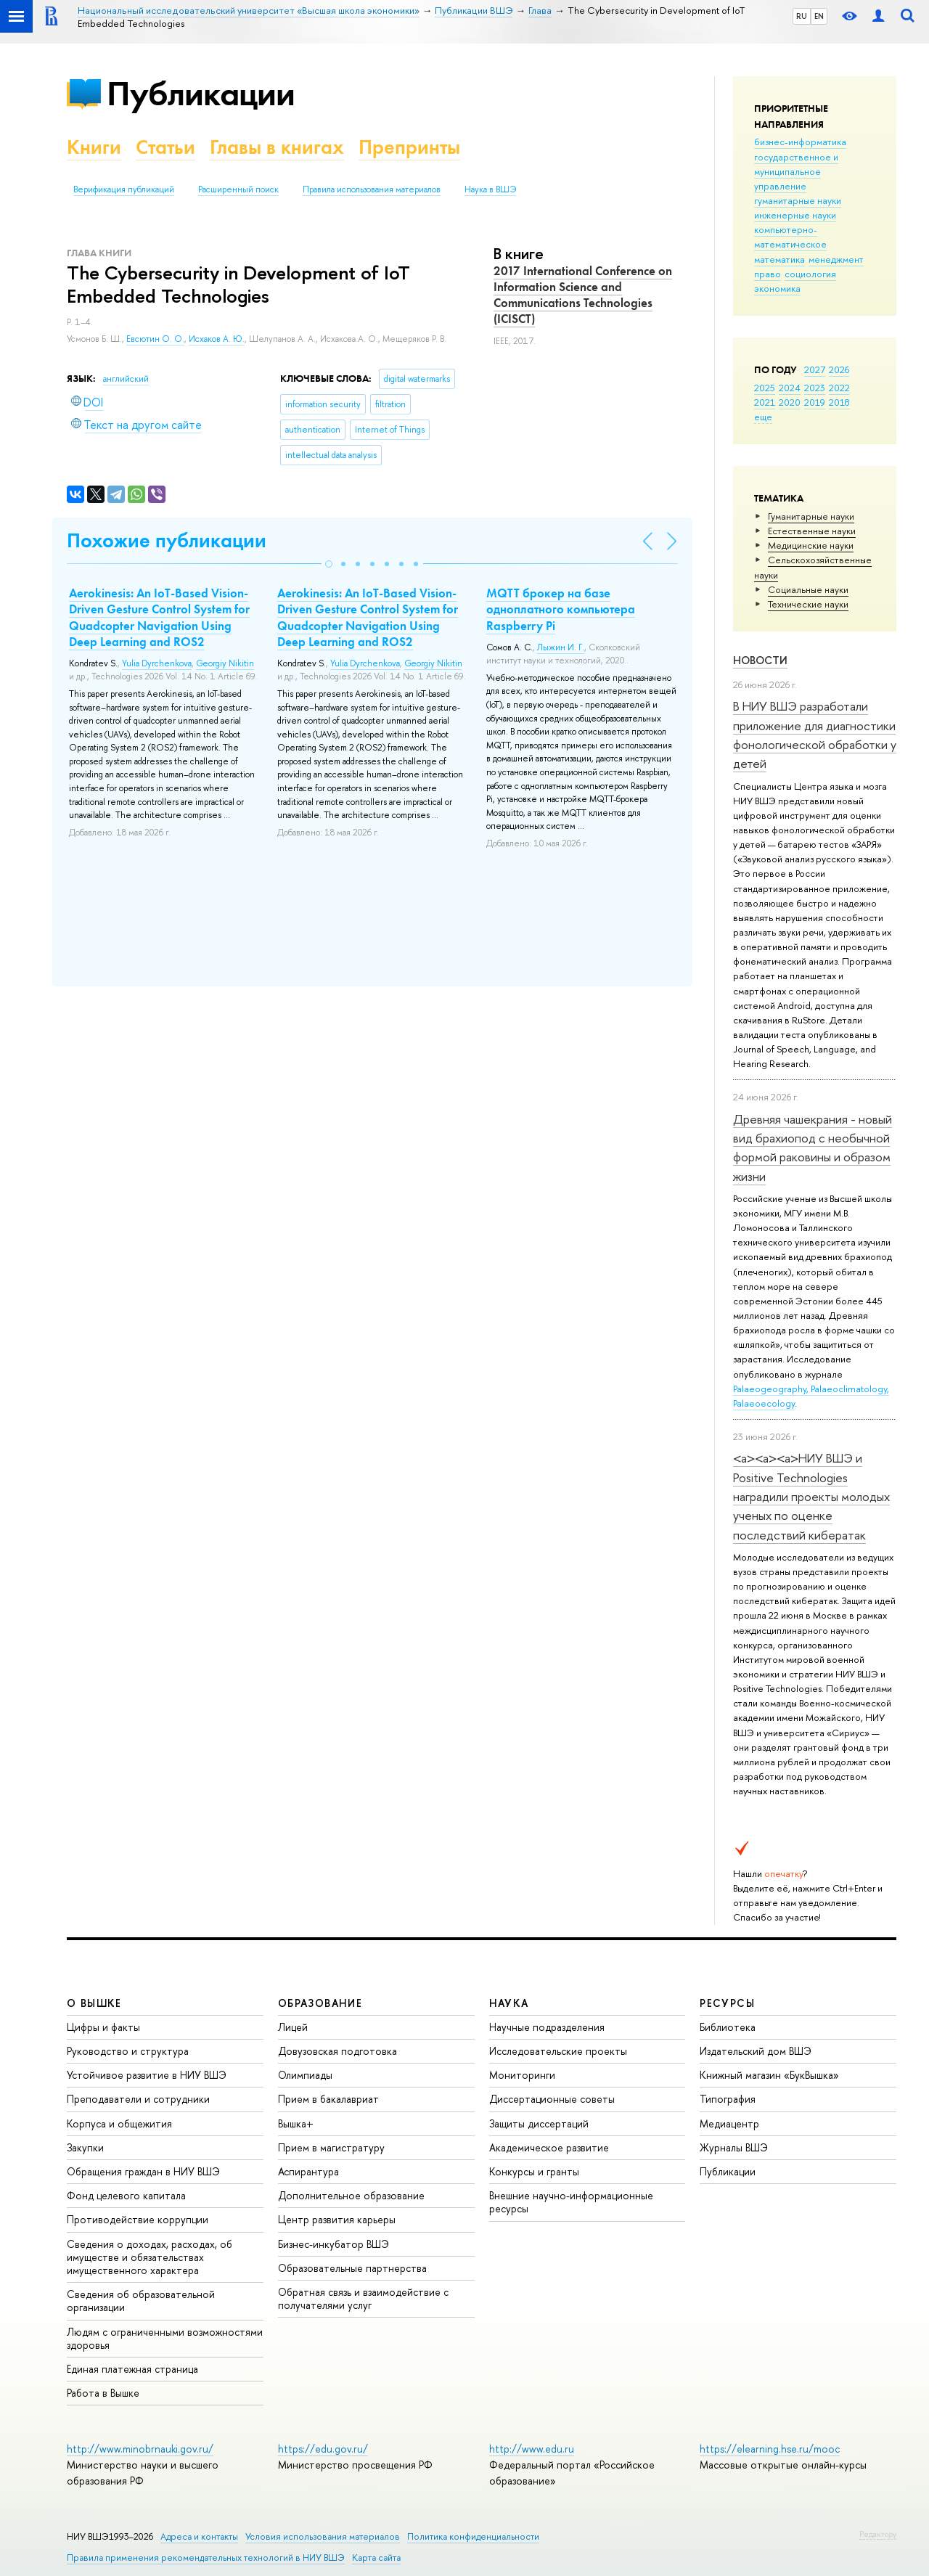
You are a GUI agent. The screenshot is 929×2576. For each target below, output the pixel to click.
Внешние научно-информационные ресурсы (571, 2201)
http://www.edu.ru (531, 2449)
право (767, 273)
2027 (814, 369)
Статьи (165, 147)
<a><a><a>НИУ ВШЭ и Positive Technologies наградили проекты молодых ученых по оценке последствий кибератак (811, 1495)
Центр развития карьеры (337, 2219)
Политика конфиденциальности (473, 2536)
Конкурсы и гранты (534, 2171)
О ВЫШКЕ (94, 2003)
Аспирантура (308, 2171)
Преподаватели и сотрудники (138, 2099)
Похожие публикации (166, 540)
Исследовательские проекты (558, 2051)
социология (810, 273)
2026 (839, 369)
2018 (839, 402)
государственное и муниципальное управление (796, 171)
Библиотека (728, 2027)
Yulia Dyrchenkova (157, 663)
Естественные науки (812, 530)
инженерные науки (795, 214)
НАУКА (509, 2003)
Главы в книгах (277, 147)
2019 (814, 402)
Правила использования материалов (372, 189)
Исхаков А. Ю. (217, 339)
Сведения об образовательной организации (141, 2300)
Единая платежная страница (132, 2369)
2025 (764, 387)
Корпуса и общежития (119, 2123)
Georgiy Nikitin (225, 663)
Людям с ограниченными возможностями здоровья (165, 2338)
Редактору (877, 2534)
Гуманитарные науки (811, 516)
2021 (764, 402)
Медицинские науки (811, 545)
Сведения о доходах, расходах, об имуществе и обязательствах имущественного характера (149, 2257)
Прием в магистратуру (331, 2147)
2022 (839, 387)
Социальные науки (808, 589)
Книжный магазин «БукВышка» (769, 2075)
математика (779, 259)
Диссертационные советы (552, 2099)
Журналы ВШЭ (734, 2147)
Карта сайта (376, 2557)
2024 (790, 387)
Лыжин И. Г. (560, 647)
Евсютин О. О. (155, 339)
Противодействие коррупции (137, 2219)
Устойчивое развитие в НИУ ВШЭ (146, 2075)
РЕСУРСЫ (727, 2003)
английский (126, 379)
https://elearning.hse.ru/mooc (770, 2449)
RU (801, 16)
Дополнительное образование (351, 2195)
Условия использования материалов (322, 2536)
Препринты (409, 147)
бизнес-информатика (800, 141)
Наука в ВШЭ (490, 189)
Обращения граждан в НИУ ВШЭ (143, 2171)
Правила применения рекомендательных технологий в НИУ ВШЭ (206, 2557)
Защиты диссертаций (539, 2123)
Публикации (201, 93)
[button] (329, 564)
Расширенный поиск (238, 189)
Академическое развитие (549, 2147)
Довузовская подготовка (337, 2051)
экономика (777, 288)
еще (763, 416)
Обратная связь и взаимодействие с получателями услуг (363, 2298)
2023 (814, 387)
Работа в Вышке (103, 2393)
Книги (94, 147)
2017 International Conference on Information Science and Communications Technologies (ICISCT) (583, 295)
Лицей (293, 2027)
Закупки (85, 2147)
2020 (790, 402)
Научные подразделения (547, 2027)
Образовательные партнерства (352, 2268)
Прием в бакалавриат (328, 2099)
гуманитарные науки (797, 200)
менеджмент (836, 259)
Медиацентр (729, 2123)
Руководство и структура (128, 2051)
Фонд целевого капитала (126, 2195)
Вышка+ (296, 2123)
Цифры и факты (103, 2027)
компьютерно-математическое (790, 236)
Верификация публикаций (123, 189)
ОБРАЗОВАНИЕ (320, 2003)
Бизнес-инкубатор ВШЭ (333, 2244)
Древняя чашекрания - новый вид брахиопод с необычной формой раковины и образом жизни (812, 1148)
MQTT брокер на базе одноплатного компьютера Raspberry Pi (560, 609)
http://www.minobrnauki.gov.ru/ (140, 2449)
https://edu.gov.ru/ (323, 2449)
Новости (760, 660)
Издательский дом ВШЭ (755, 2051)
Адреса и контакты (199, 2536)
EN (819, 16)
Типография (728, 2099)
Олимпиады (305, 2075)
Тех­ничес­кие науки (808, 603)
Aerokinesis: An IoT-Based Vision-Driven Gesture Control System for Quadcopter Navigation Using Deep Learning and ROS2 (159, 617)
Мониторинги (522, 2075)
